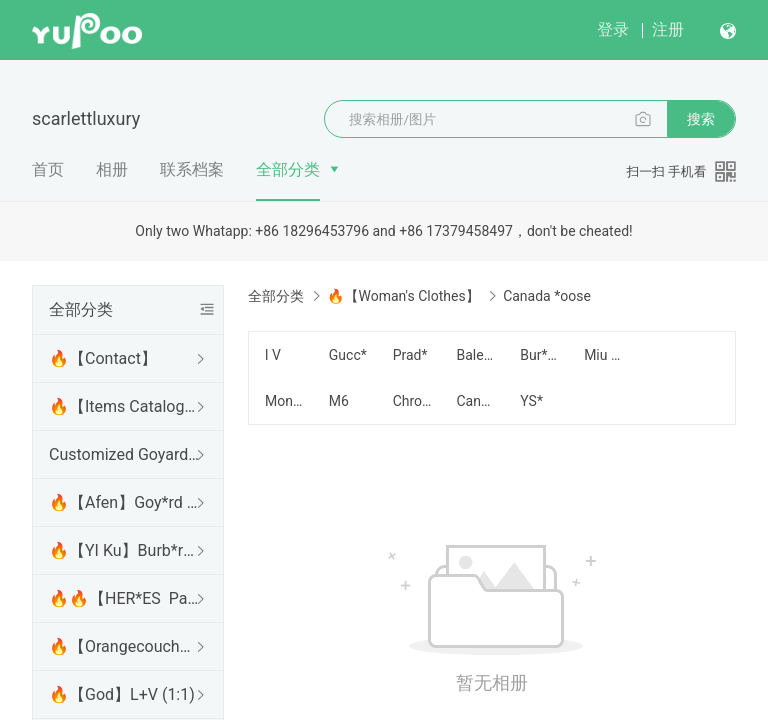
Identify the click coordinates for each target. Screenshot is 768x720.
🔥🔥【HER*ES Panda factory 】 (124, 598)
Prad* (410, 355)
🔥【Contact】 (103, 358)
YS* (531, 401)
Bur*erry (540, 355)
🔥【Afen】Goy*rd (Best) (124, 502)
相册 (112, 169)
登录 (613, 29)
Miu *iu (604, 355)
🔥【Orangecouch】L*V (124, 646)
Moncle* (285, 401)
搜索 (701, 119)
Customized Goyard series (124, 454)
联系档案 (192, 169)
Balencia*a (476, 355)
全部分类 (288, 169)
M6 (339, 401)
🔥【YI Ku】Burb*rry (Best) (124, 550)
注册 (668, 29)
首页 (48, 169)
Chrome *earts (413, 401)
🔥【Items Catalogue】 (124, 406)
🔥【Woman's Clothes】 (403, 296)
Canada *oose (476, 401)
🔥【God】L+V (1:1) (122, 694)
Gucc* (348, 355)
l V (273, 355)
